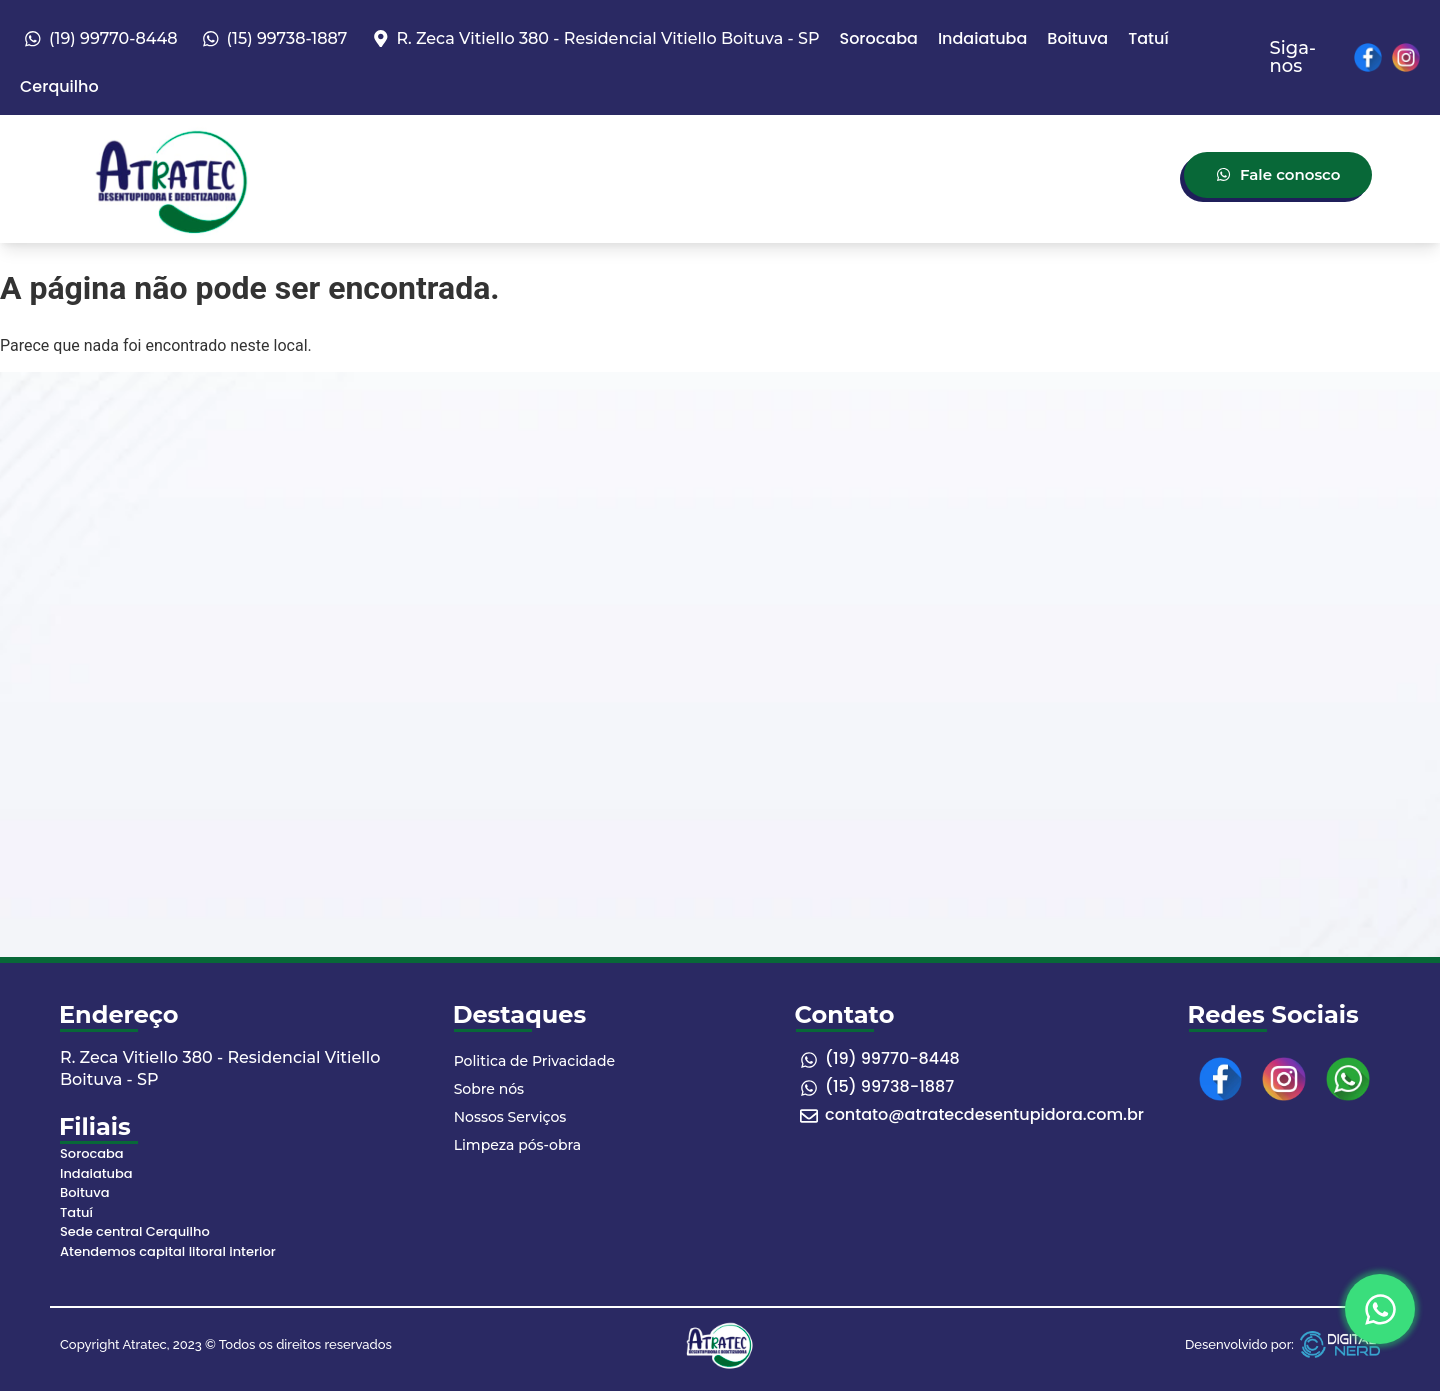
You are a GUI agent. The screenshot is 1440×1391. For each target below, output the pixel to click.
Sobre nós (489, 1089)
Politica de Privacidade (534, 1061)
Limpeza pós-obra (517, 1145)
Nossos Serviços (510, 1117)
